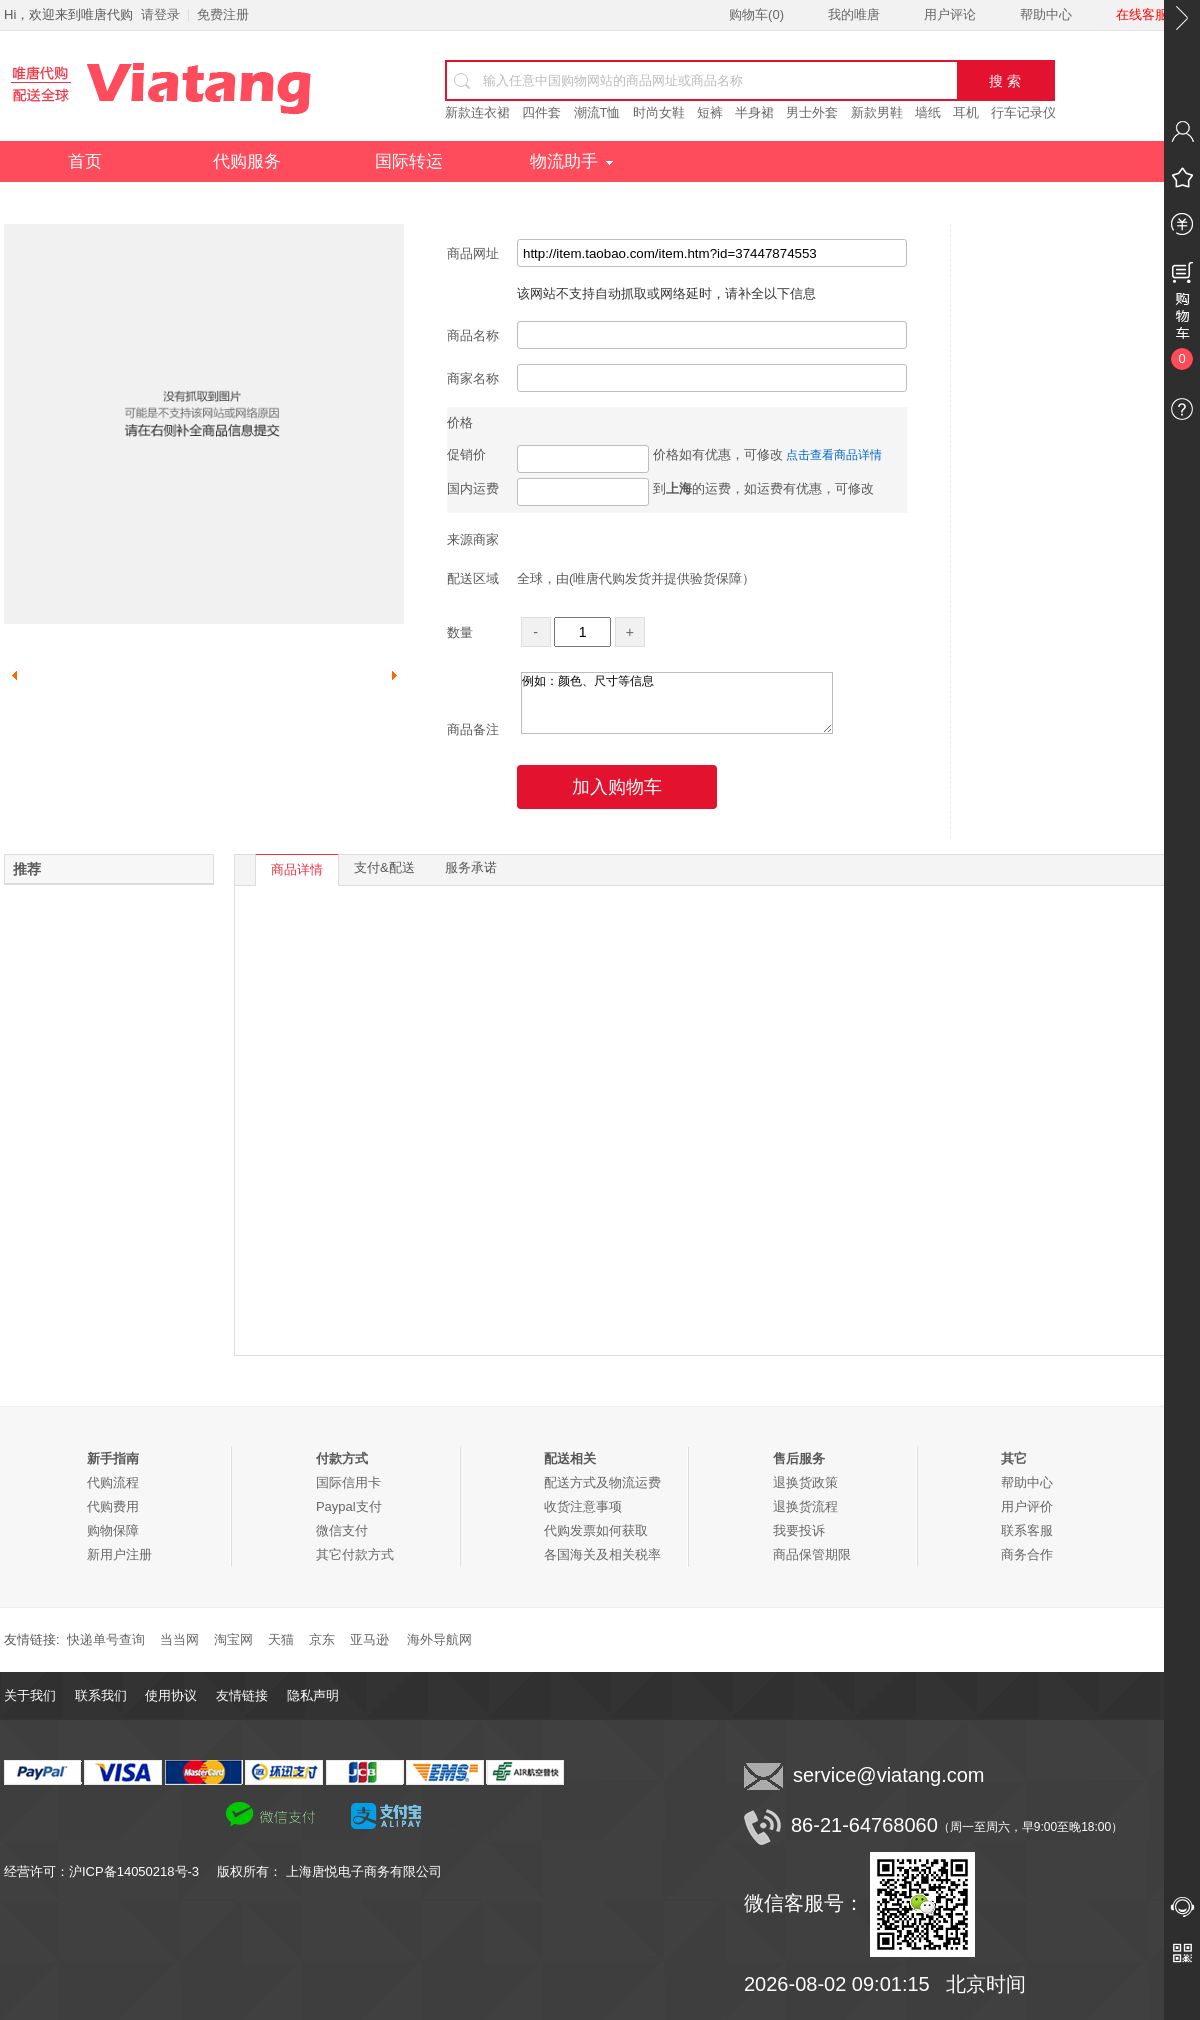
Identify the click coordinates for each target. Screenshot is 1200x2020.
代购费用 (113, 1506)
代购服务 (247, 161)
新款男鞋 (877, 112)
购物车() (756, 14)
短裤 (710, 112)
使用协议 (171, 1695)
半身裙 (754, 112)
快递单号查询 (106, 1639)
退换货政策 (805, 1482)
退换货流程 (805, 1506)
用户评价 (1027, 1506)
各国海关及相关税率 (602, 1554)
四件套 (541, 112)
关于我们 (30, 1695)
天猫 (281, 1639)
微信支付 (342, 1530)
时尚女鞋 (659, 112)
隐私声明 (313, 1695)
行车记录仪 (1023, 112)
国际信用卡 (348, 1482)
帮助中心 (1046, 14)
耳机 (966, 112)
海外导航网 (439, 1639)
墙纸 (928, 112)
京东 (322, 1639)
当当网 (179, 1639)
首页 (85, 161)
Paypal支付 (349, 1506)
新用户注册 (119, 1554)
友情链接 (242, 1695)
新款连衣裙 (477, 112)
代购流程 (113, 1482)
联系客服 (1027, 1530)
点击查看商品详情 (834, 455)
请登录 (160, 14)
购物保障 (113, 1530)
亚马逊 (369, 1639)
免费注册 (223, 14)
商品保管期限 (812, 1554)
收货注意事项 (583, 1506)
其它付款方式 (355, 1554)
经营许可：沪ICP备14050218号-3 (110, 1871)
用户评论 (950, 14)
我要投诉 (799, 1530)
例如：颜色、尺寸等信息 (677, 703)
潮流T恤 (597, 112)
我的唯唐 (854, 14)
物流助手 (571, 161)
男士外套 (812, 112)
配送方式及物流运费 (602, 1482)
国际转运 (409, 161)
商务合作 (1027, 1554)
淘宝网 (233, 1639)
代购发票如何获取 (596, 1530)
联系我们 (101, 1695)
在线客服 (1142, 14)
